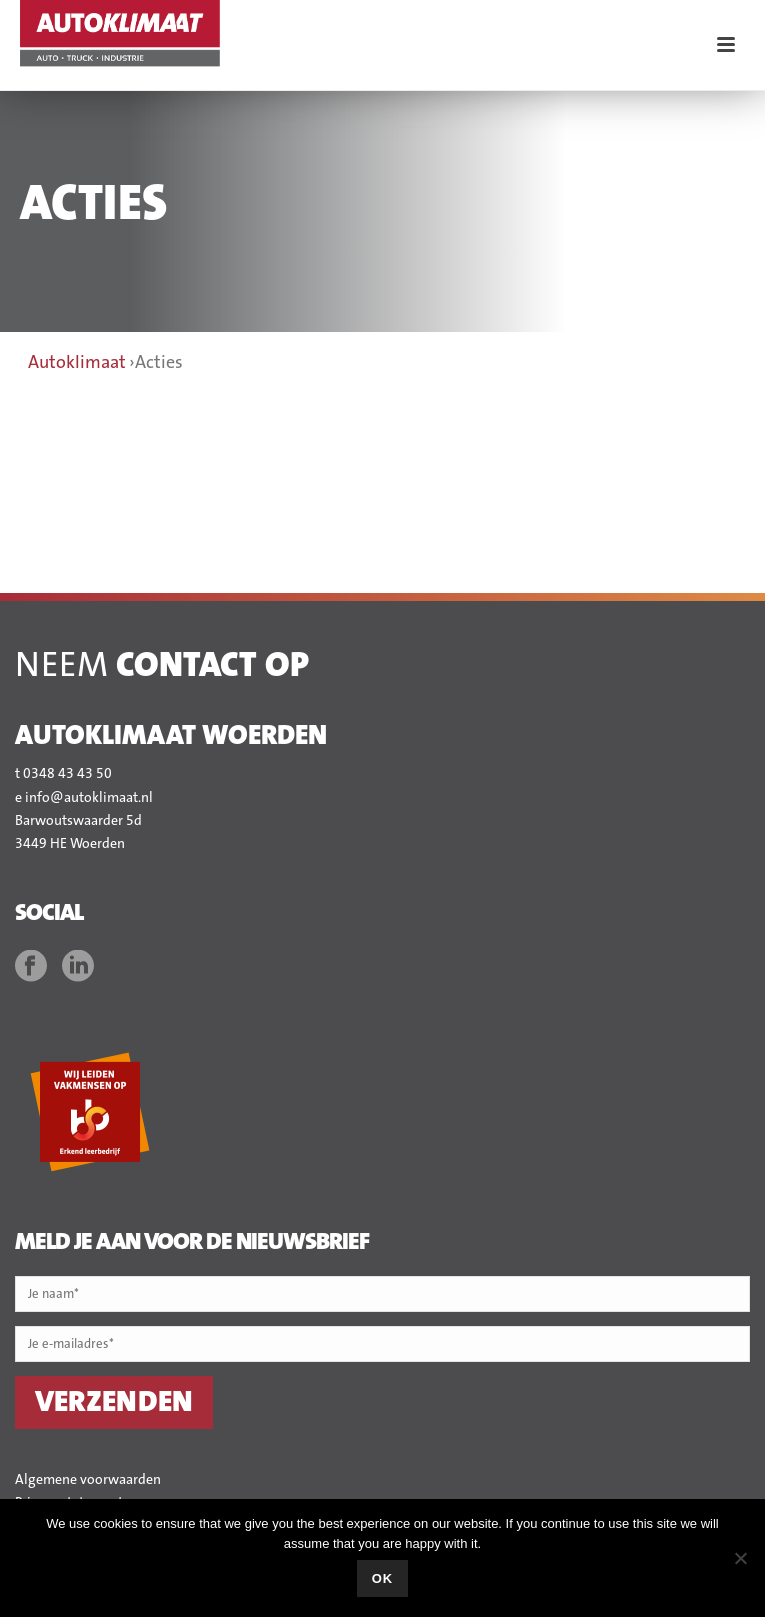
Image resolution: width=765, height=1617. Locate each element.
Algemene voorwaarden (88, 1480)
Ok (383, 1578)
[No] (740, 1558)
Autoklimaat (77, 363)
